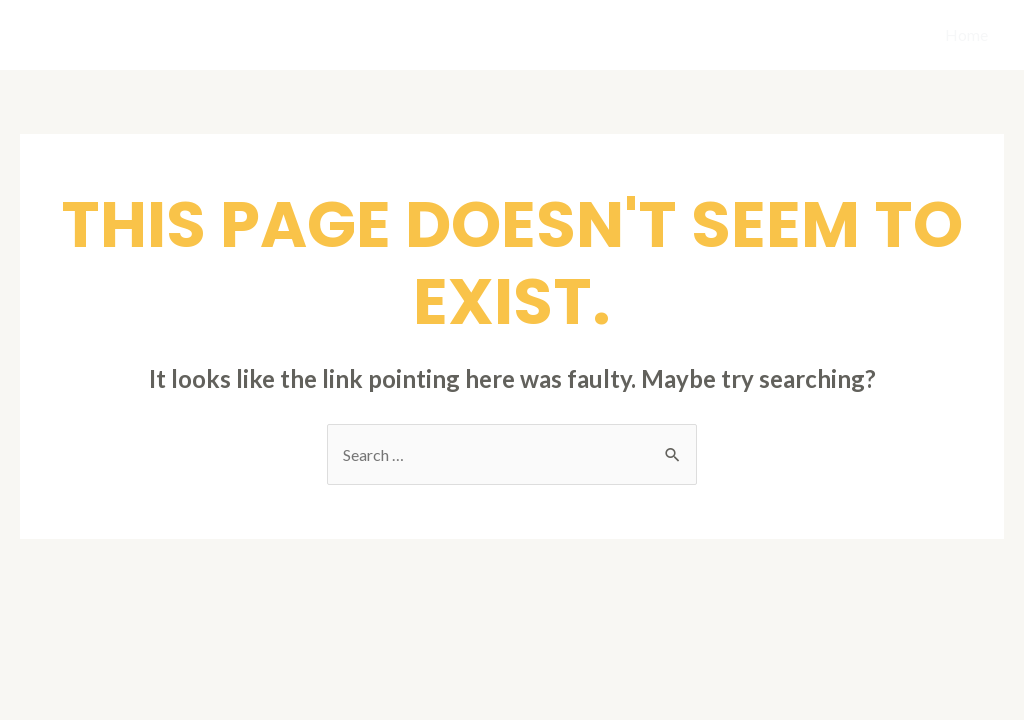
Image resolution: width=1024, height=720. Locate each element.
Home (966, 34)
